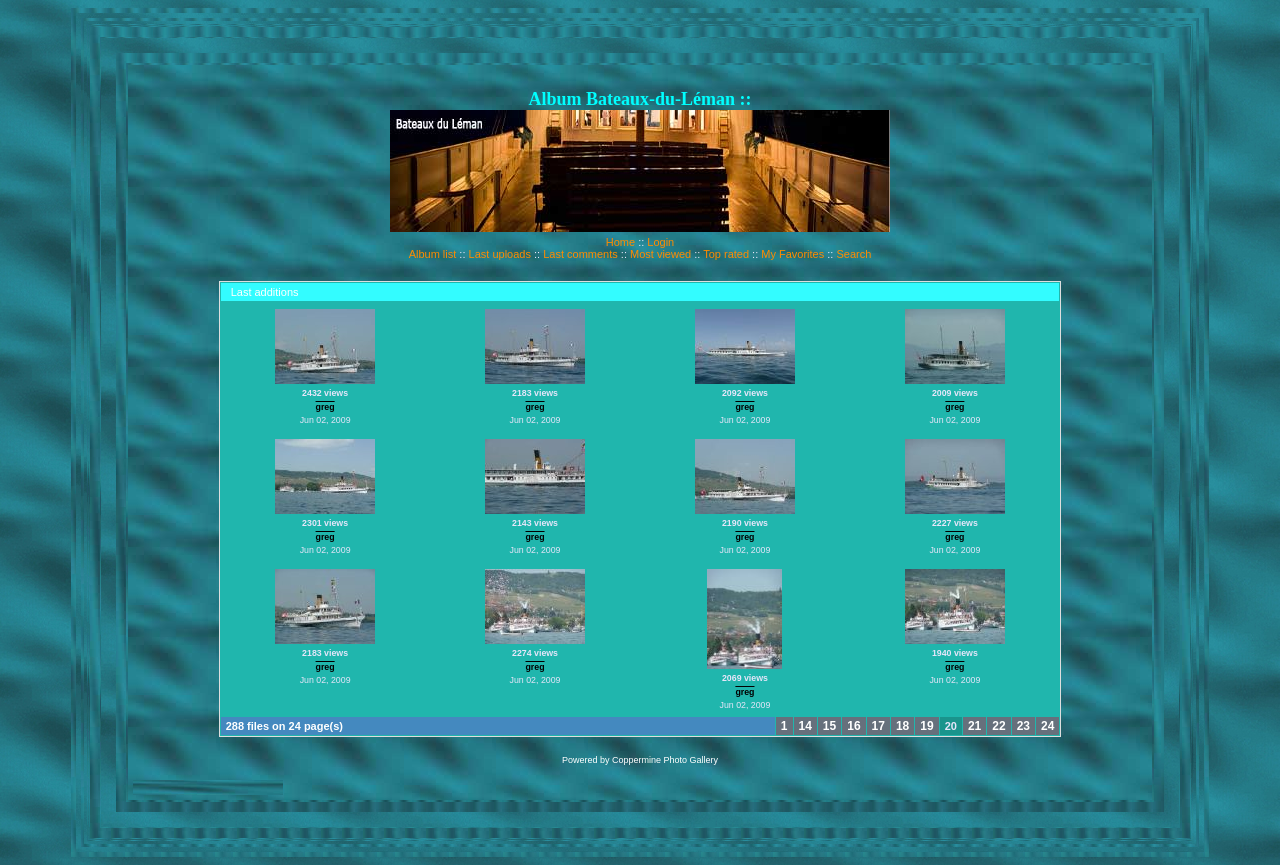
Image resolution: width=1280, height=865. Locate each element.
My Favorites (792, 254)
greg (325, 407)
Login (660, 242)
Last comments (580, 254)
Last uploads (500, 254)
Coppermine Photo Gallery (665, 760)
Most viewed (660, 254)
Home (620, 242)
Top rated (726, 254)
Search (853, 254)
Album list (433, 254)
